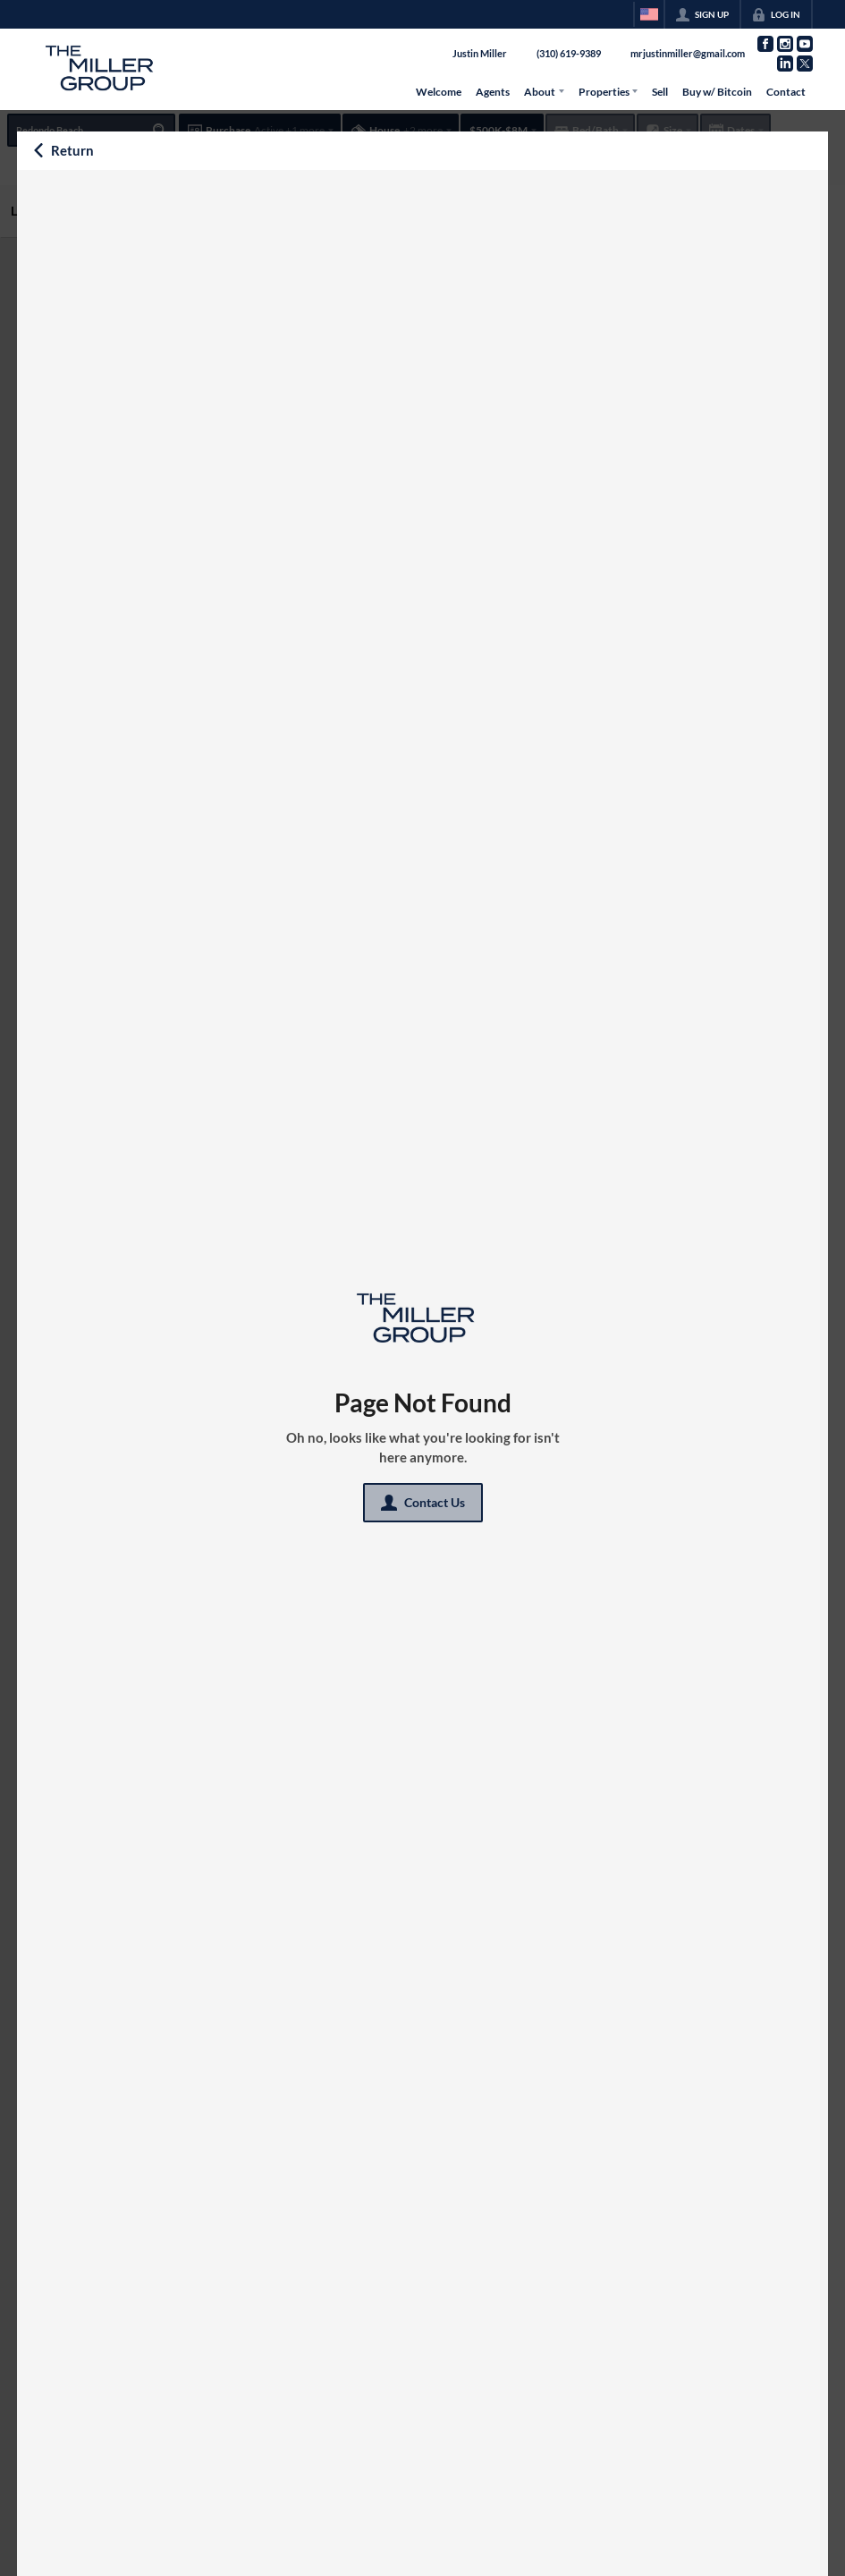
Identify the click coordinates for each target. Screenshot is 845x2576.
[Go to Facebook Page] (765, 44)
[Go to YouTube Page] (805, 44)
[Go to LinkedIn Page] (785, 63)
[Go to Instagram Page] (785, 44)
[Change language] (649, 14)
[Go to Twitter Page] (805, 63)
